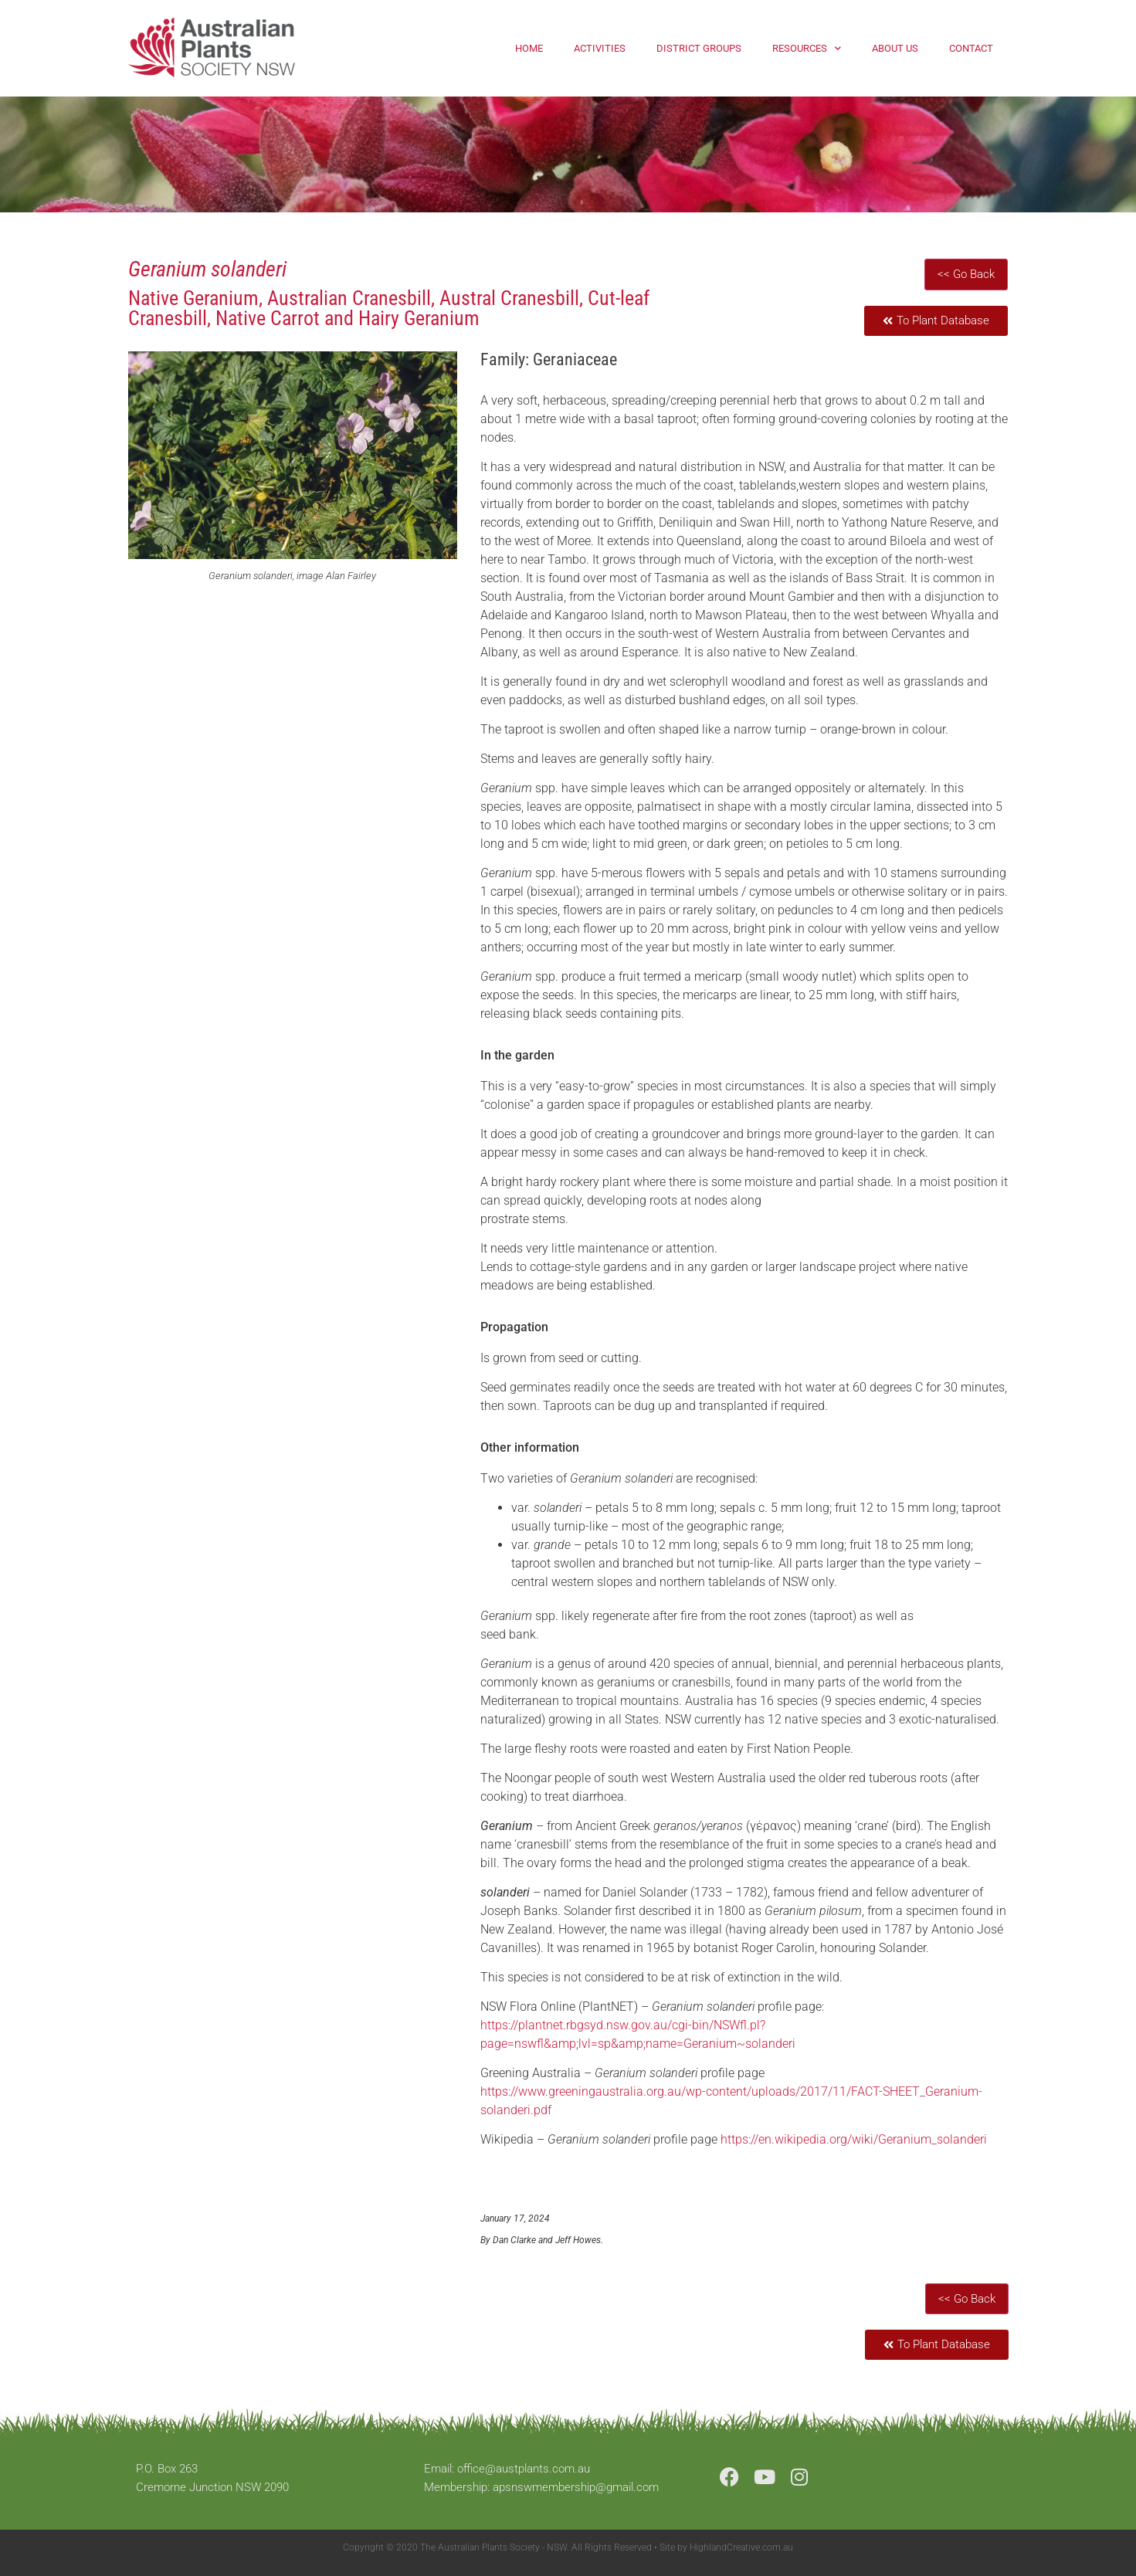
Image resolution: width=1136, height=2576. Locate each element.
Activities (600, 48)
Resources (806, 48)
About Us (895, 48)
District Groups (698, 48)
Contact (971, 48)
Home (529, 48)
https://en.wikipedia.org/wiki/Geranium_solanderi (854, 2139)
